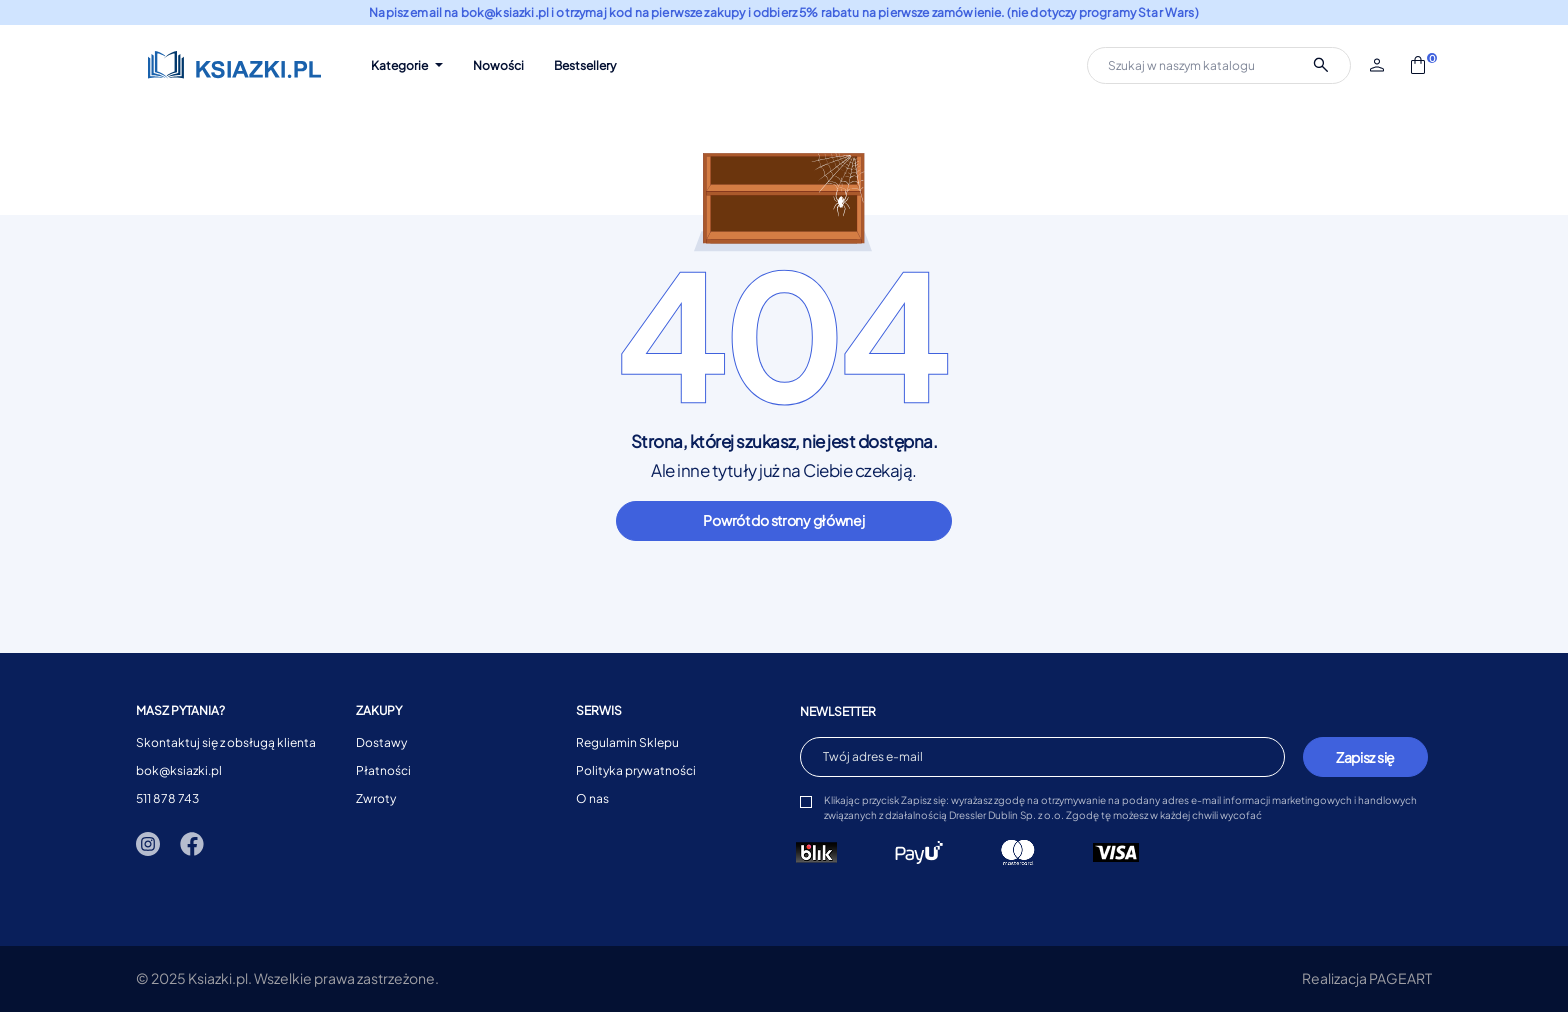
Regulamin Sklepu (627, 742)
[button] (1378, 65)
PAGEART (1400, 978)
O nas (592, 798)
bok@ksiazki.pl (179, 770)
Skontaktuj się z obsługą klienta (226, 742)
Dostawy (381, 742)
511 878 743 (167, 798)
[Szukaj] (1219, 65)
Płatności (383, 770)
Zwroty (376, 798)
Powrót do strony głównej (783, 520)
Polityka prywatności (636, 770)
